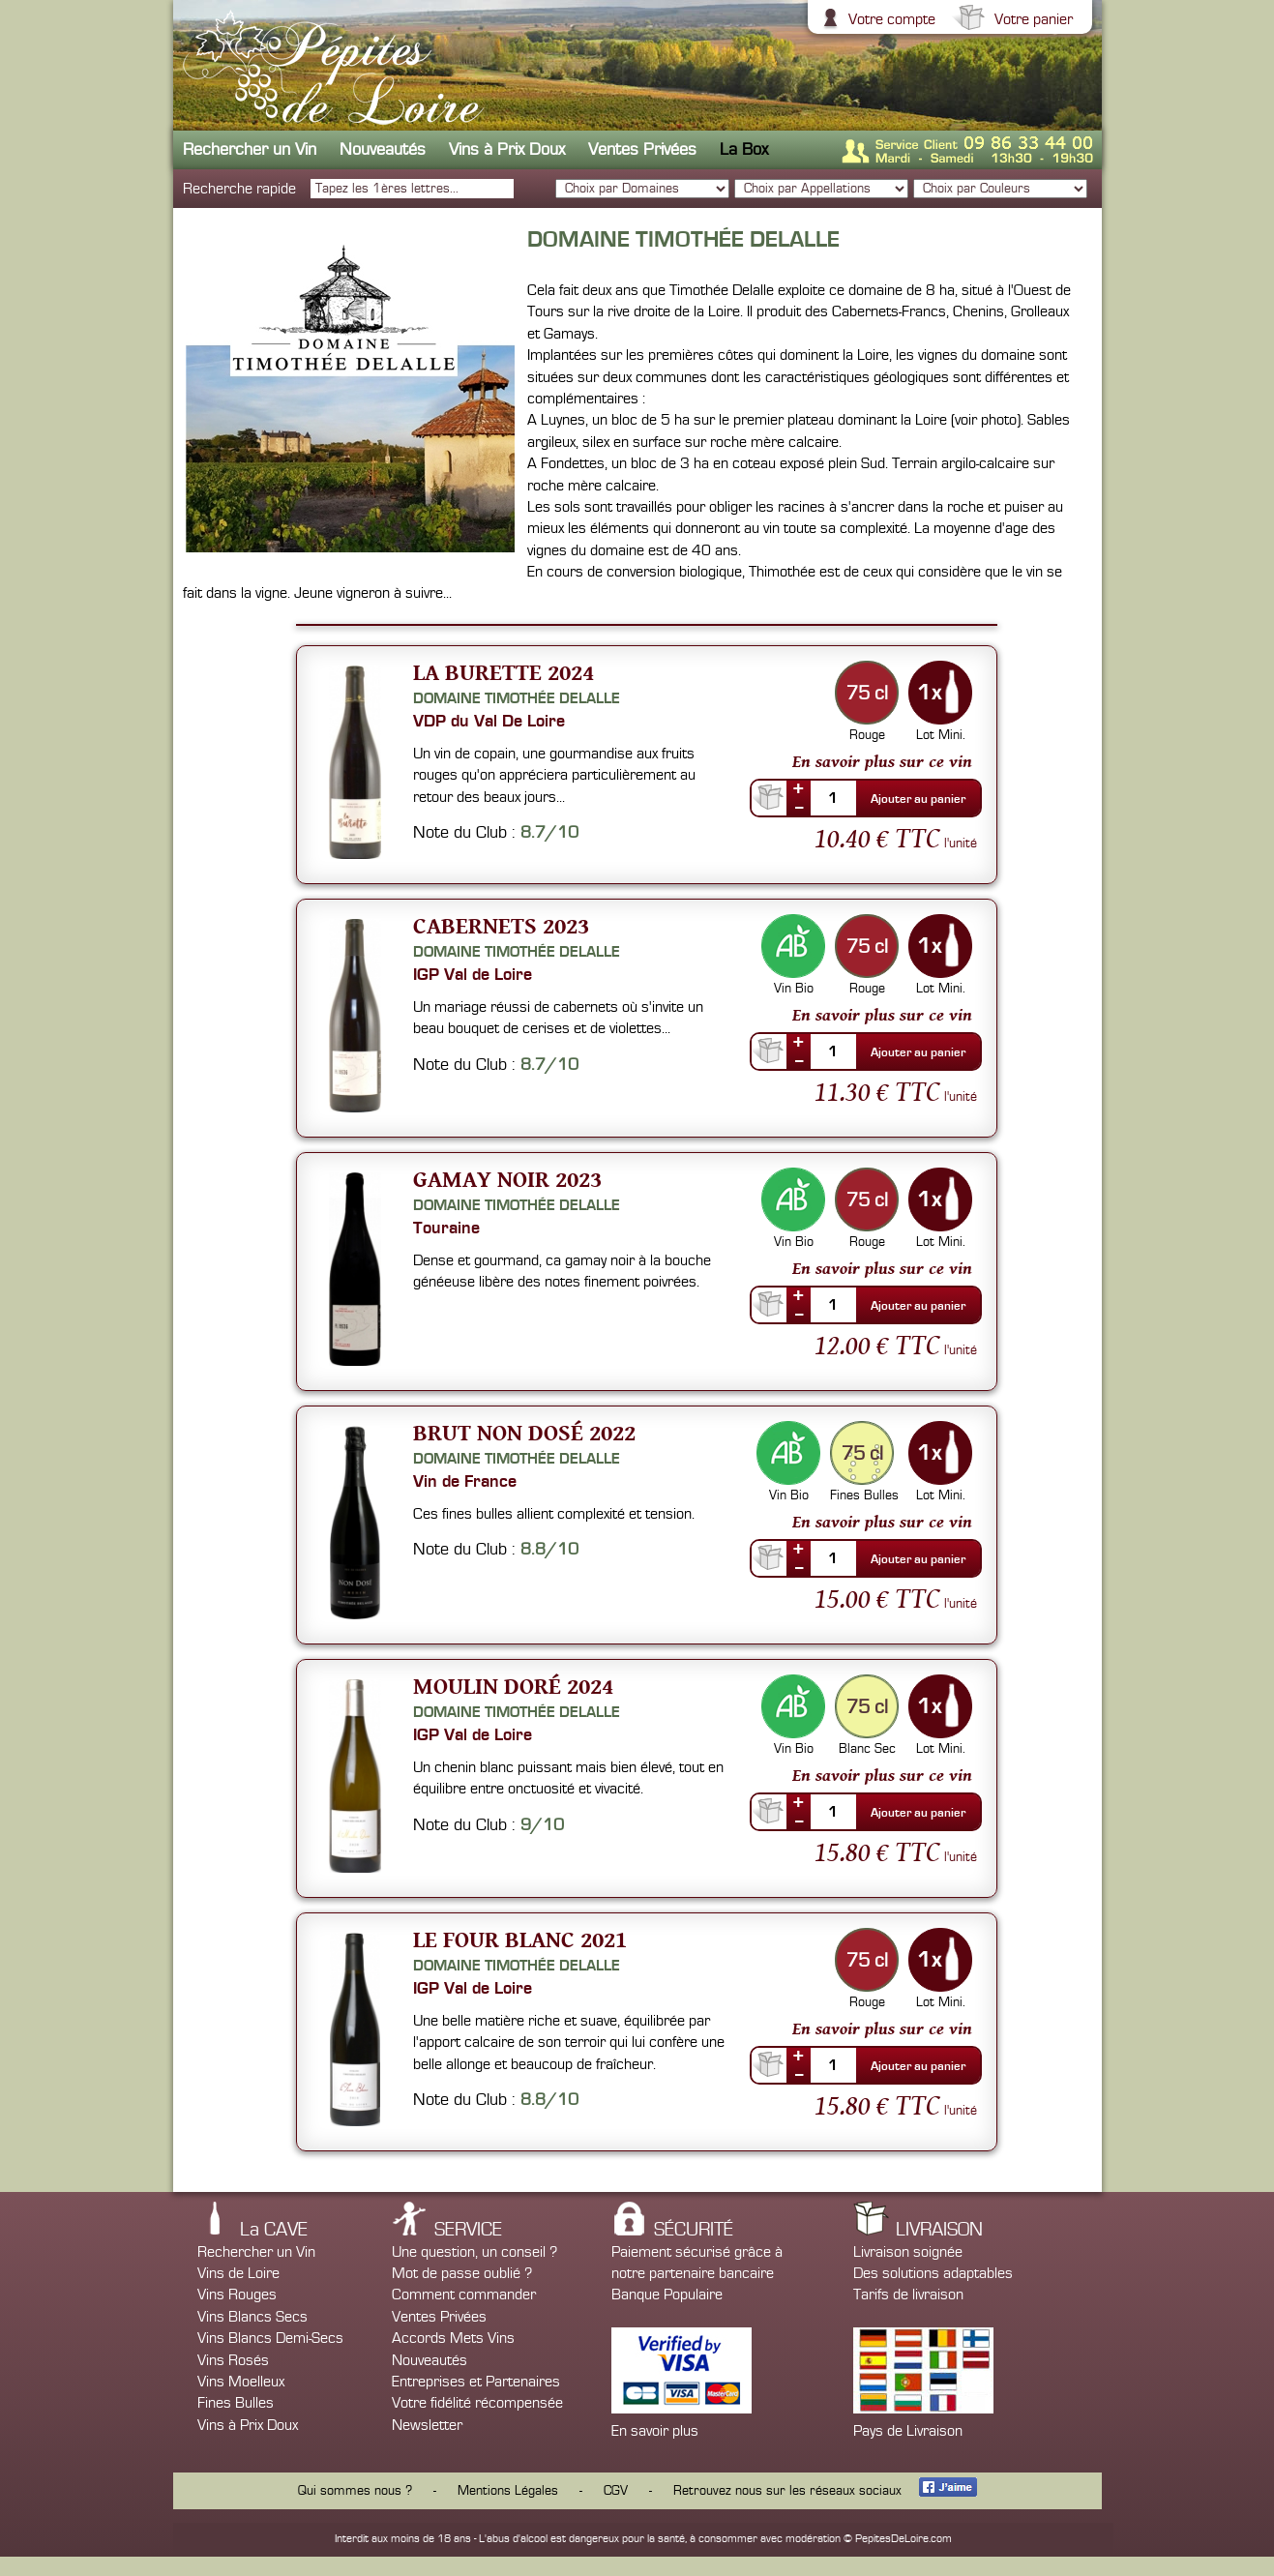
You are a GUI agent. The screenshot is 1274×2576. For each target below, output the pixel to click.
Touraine (446, 1227)
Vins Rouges (237, 2294)
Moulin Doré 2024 (513, 1686)
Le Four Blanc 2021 (520, 1939)
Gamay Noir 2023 (507, 1179)
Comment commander (464, 2294)
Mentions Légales (508, 2491)
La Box (744, 149)
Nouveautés (383, 149)
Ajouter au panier (918, 799)
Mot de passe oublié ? (462, 2273)
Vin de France (465, 1481)
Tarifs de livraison (908, 2294)
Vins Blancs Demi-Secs (270, 2338)
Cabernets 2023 (501, 925)
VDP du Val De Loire (489, 720)
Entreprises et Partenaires (476, 2381)
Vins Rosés (233, 2360)
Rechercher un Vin (249, 149)
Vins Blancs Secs (252, 2316)
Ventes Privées (642, 149)
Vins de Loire (238, 2273)
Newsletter (427, 2425)
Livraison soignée (908, 2252)
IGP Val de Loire (472, 974)
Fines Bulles (235, 2403)
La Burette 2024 (503, 672)
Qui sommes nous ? (355, 2491)
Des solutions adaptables (933, 2273)
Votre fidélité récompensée (477, 2403)
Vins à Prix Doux (507, 149)
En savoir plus (654, 2431)
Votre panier (1031, 19)
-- (799, 806)
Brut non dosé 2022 (524, 1432)
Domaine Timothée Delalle (516, 698)
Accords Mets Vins (453, 2338)
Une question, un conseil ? (474, 2252)
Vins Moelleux (240, 2381)
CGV (616, 2491)
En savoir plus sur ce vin (882, 761)
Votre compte (889, 19)
